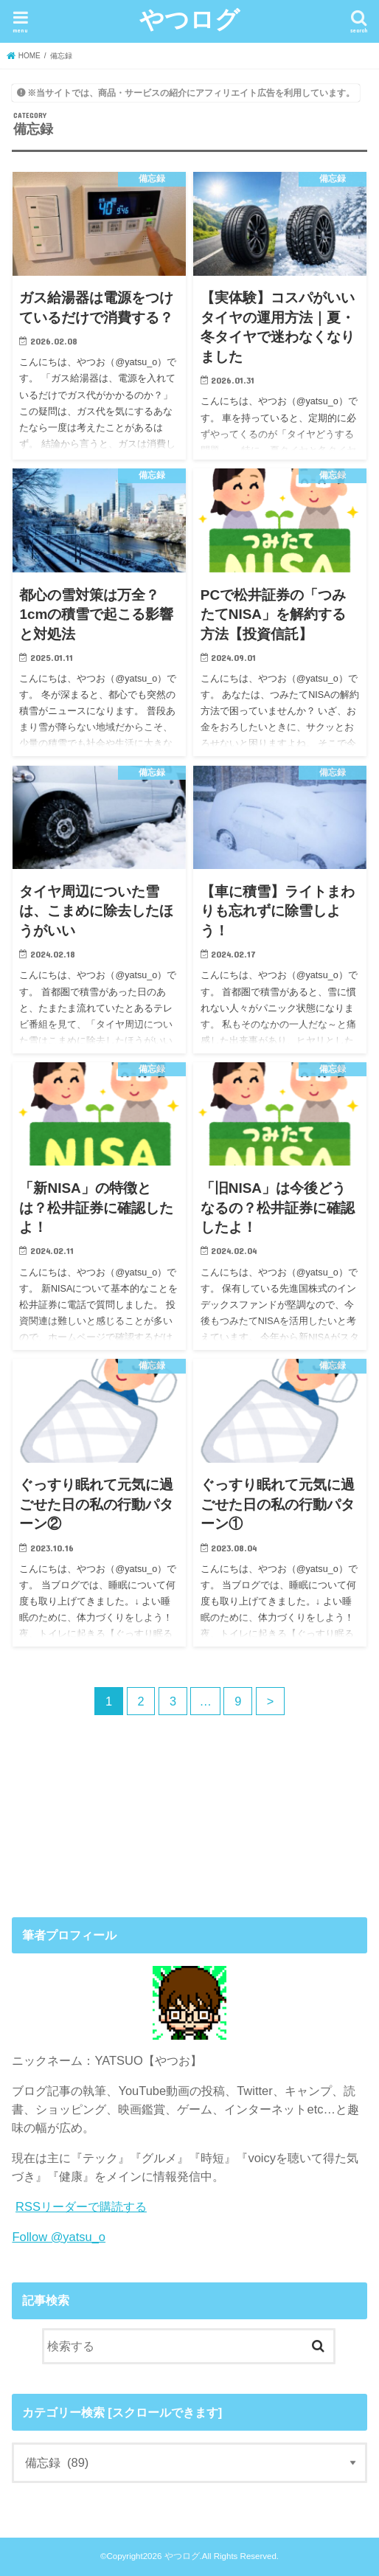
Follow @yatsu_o (58, 2236)
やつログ (189, 18)
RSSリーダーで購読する (81, 2206)
